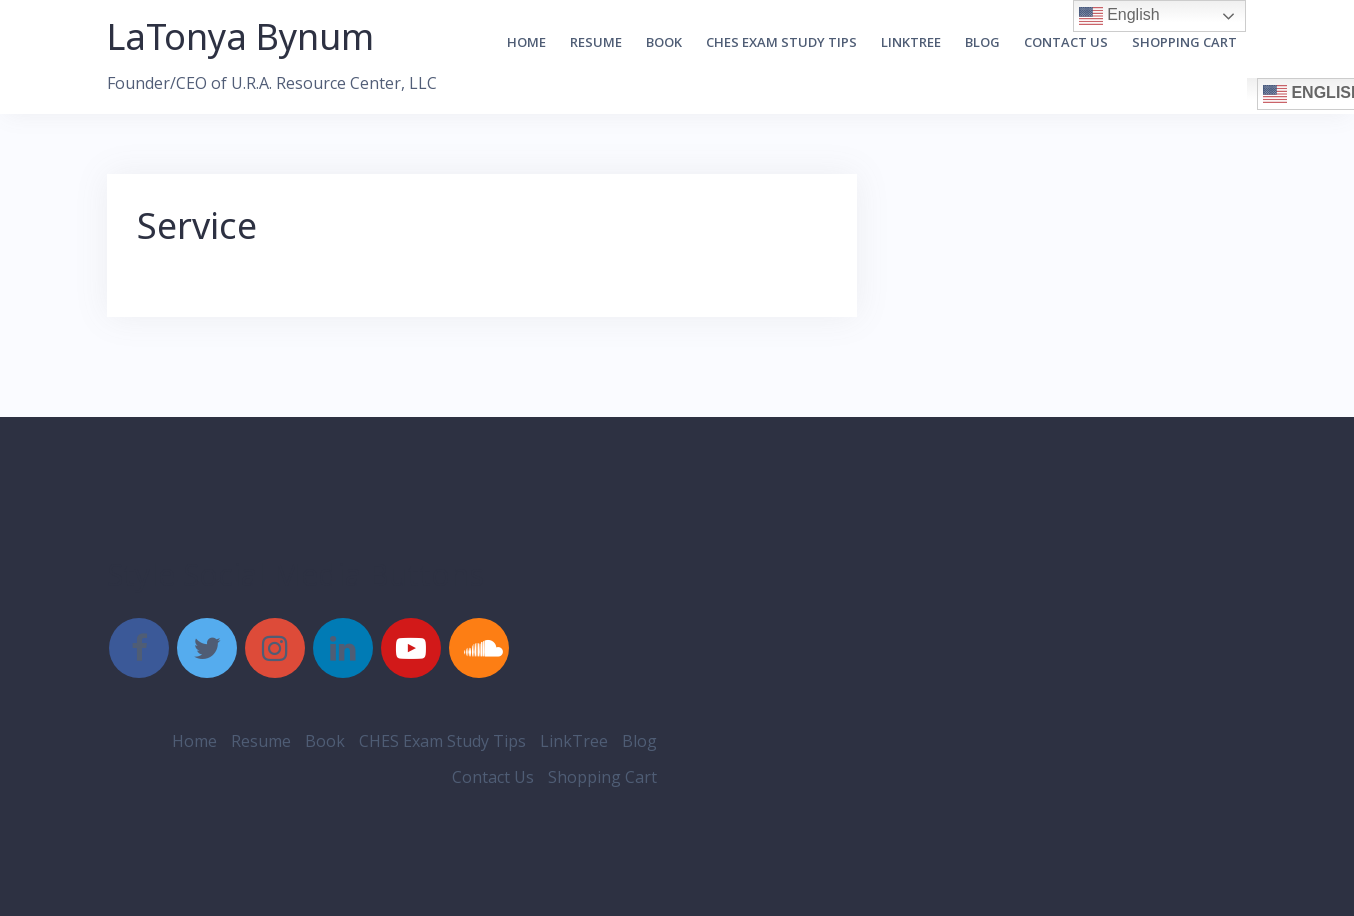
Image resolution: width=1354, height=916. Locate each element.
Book (664, 42)
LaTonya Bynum (240, 36)
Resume (596, 42)
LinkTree (911, 42)
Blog (982, 42)
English (1119, 16)
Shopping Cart (1184, 42)
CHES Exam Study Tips (781, 42)
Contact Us (1066, 42)
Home (526, 42)
